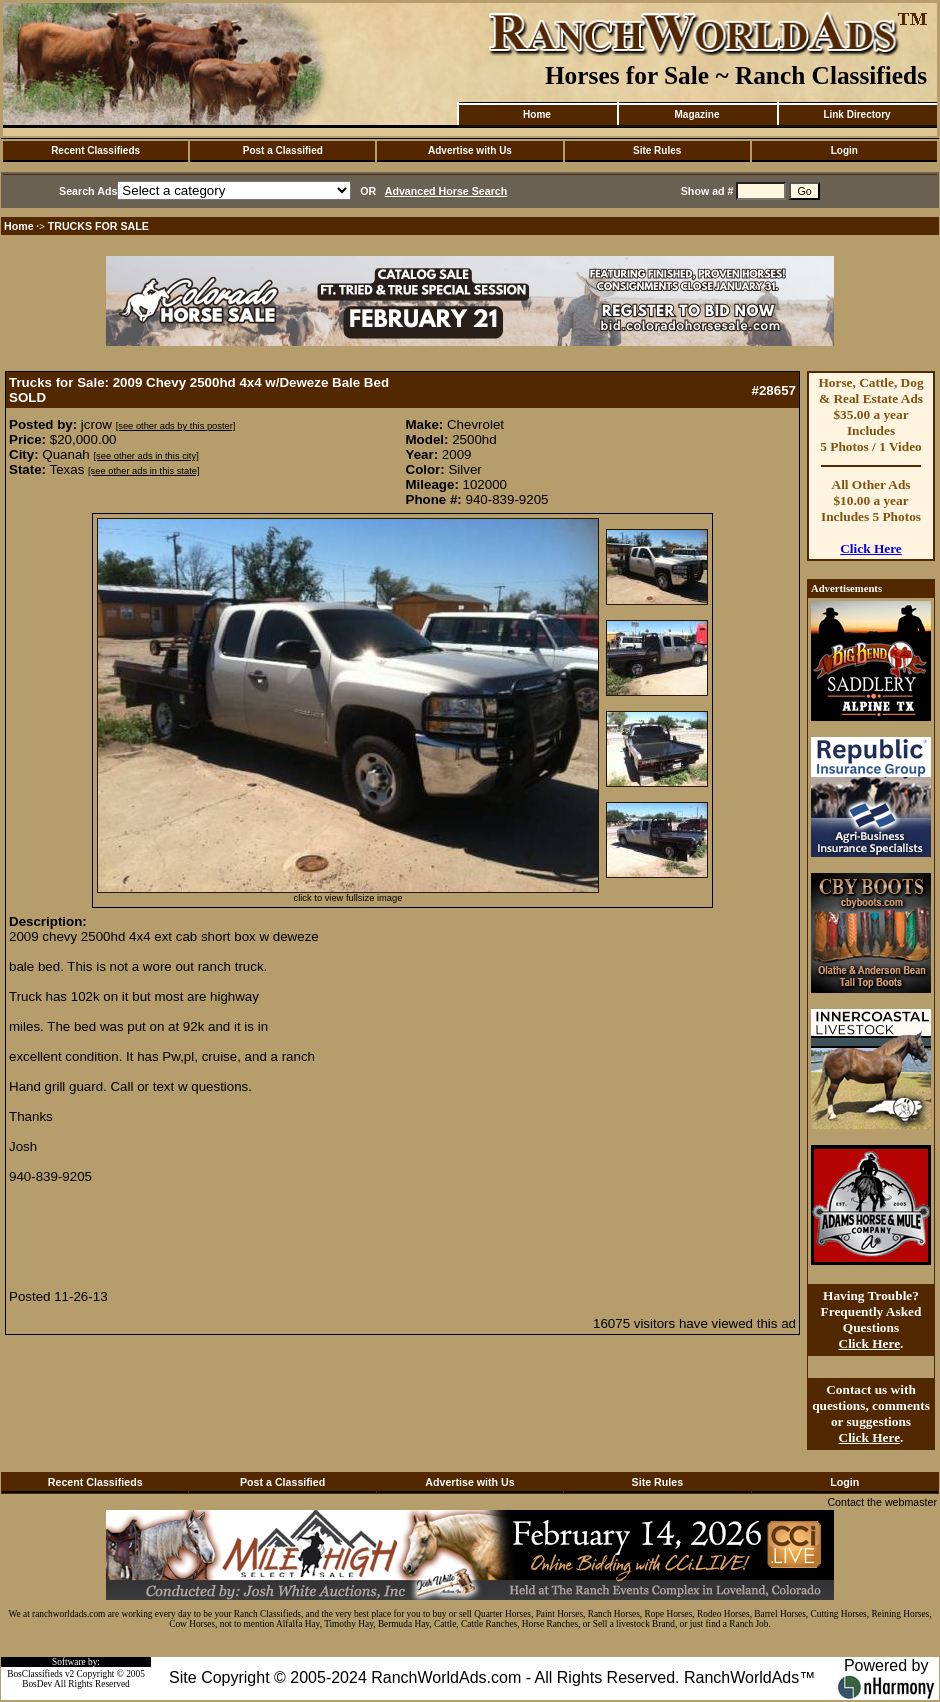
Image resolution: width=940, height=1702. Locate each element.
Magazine (696, 114)
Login (844, 150)
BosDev (37, 1684)
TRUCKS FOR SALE (98, 226)
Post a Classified (283, 150)
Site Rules (657, 150)
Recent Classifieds (95, 150)
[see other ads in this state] (143, 471)
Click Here (871, 548)
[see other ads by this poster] (176, 426)
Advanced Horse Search (446, 191)
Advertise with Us (470, 150)
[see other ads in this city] (145, 456)
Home (537, 114)
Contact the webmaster (882, 1502)
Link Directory (856, 114)
